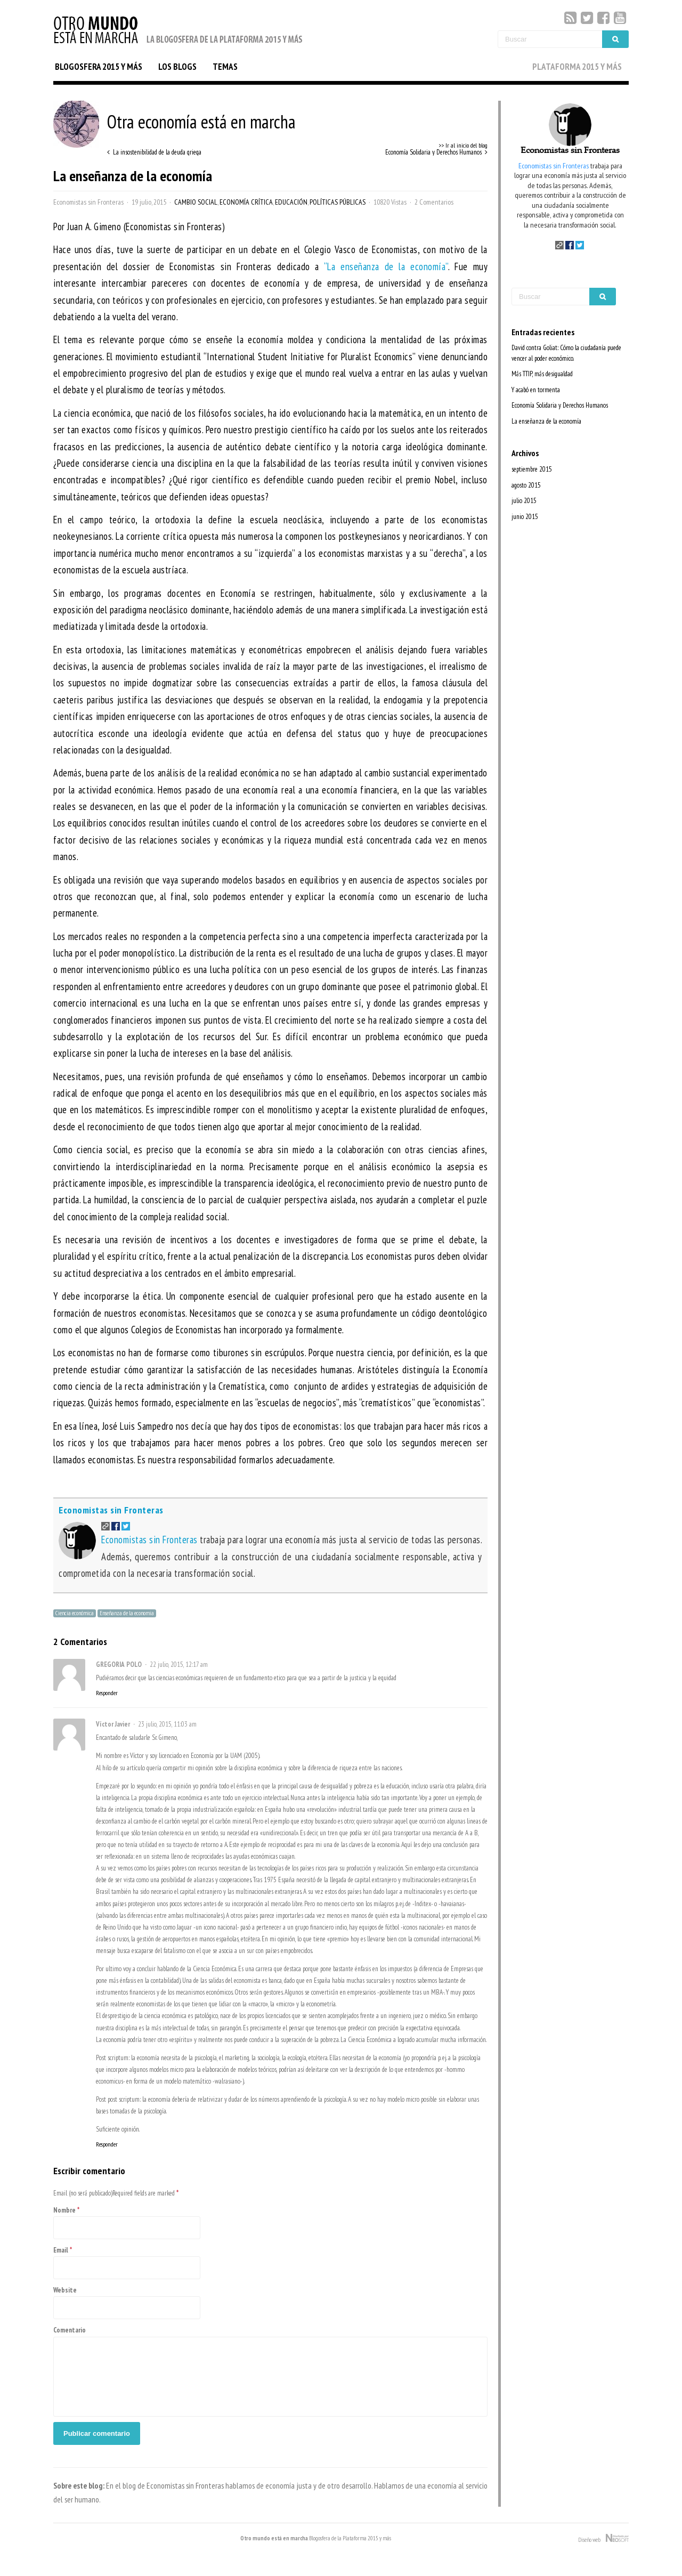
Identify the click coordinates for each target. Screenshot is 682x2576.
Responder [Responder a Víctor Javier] (107, 2144)
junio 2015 (525, 516)
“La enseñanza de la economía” (386, 266)
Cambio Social (195, 202)
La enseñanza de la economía (546, 421)
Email (60, 2250)
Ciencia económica (74, 1613)
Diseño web (603, 2538)
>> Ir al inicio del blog (463, 145)
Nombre (64, 2210)
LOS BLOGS (177, 66)
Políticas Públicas (338, 202)
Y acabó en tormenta (536, 389)
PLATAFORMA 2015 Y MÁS (577, 66)
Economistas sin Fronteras (88, 202)
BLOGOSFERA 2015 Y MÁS (98, 66)
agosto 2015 (526, 485)
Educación (291, 202)
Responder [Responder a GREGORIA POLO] (107, 1693)
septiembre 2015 (532, 469)
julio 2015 (524, 500)
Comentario (69, 2330)
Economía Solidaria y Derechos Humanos (560, 405)
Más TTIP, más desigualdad (542, 373)
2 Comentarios (434, 202)
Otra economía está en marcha (174, 121)
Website (65, 2290)
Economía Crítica (246, 202)
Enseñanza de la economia (127, 1613)
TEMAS (225, 66)
